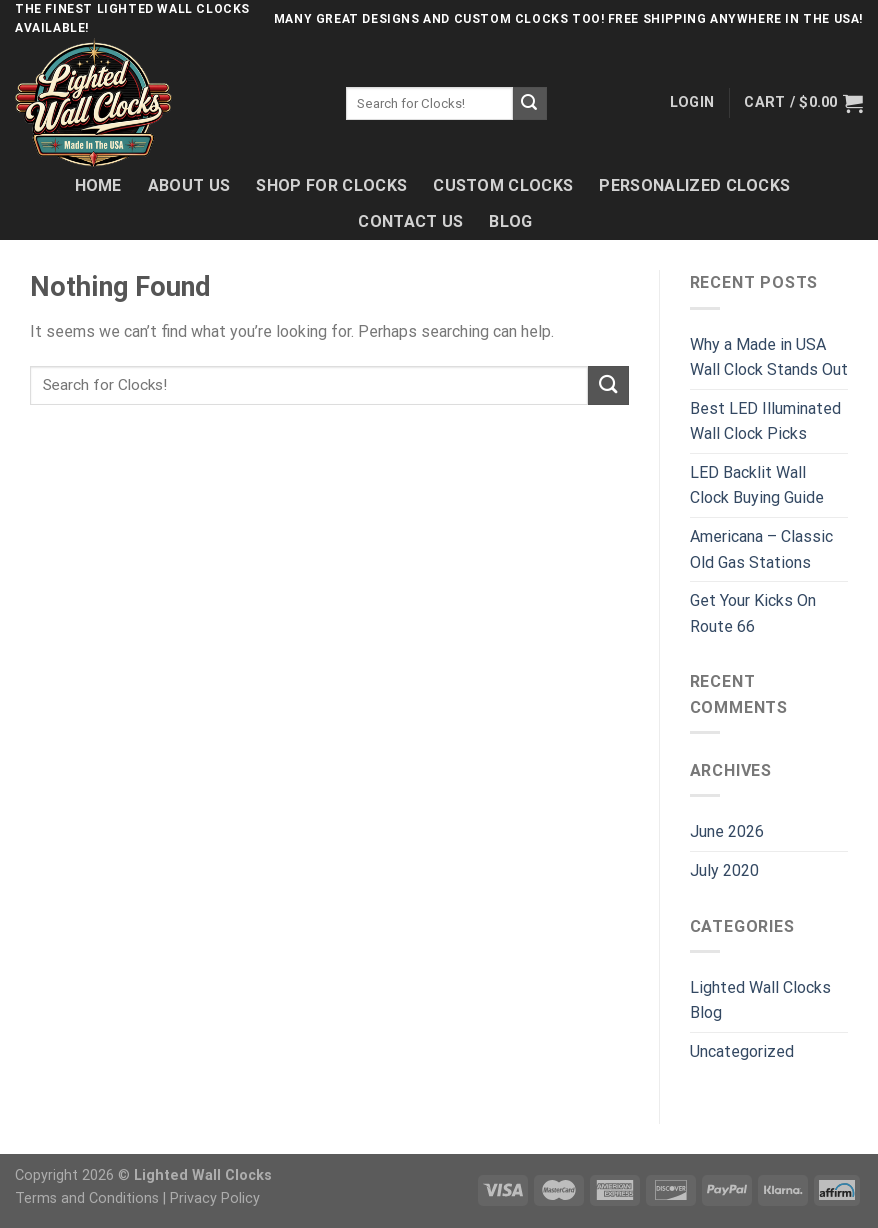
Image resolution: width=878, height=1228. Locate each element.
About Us (189, 185)
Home (98, 185)
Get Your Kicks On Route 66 (753, 613)
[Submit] (530, 104)
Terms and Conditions (87, 1198)
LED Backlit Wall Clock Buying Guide (757, 485)
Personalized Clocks (694, 185)
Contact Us (410, 221)
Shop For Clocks (331, 185)
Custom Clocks (503, 185)
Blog (510, 221)
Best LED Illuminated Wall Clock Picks (765, 421)
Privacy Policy (215, 1198)
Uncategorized (742, 1051)
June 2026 (727, 831)
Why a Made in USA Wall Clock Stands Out (769, 357)
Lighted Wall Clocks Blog (760, 1000)
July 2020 (724, 870)
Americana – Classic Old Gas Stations (761, 549)
